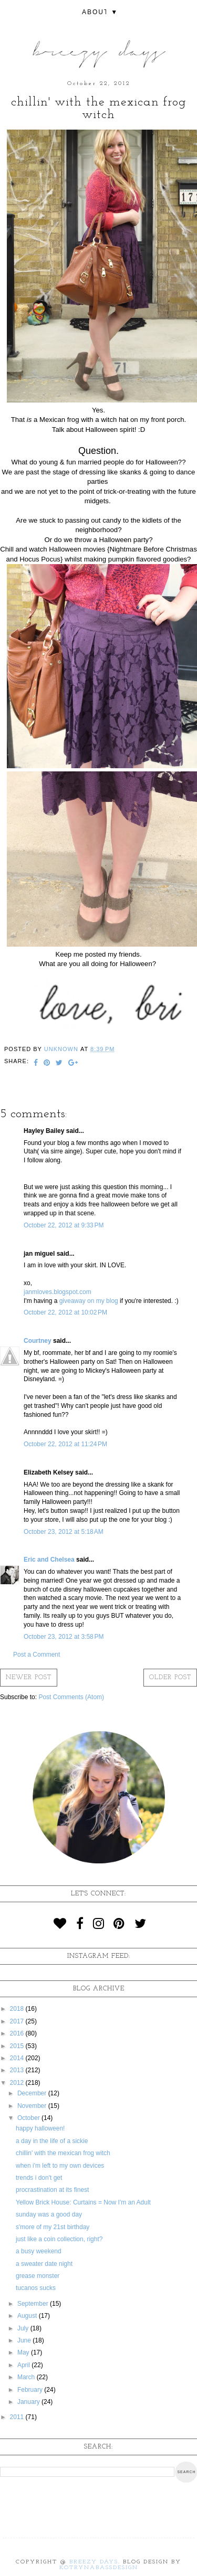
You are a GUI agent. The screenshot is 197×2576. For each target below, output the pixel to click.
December (32, 2093)
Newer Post (28, 1677)
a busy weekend (38, 2251)
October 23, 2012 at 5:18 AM (63, 1531)
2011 (18, 2417)
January (29, 2401)
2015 (18, 2046)
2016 (18, 2033)
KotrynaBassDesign (98, 2568)
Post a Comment (36, 1654)
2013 (18, 2070)
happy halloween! (40, 2128)
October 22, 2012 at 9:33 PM (63, 1225)
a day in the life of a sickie (52, 2141)
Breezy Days (93, 2562)
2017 (18, 2021)
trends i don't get (39, 2177)
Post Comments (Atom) (71, 1697)
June (25, 2340)
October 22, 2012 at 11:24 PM (65, 1444)
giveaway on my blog (88, 1301)
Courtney (37, 1340)
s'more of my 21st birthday (52, 2227)
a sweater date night (44, 2263)
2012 (18, 2082)
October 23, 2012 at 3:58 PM (63, 1636)
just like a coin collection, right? (59, 2239)
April (24, 2365)
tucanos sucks (36, 2288)
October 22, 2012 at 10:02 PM (65, 1312)
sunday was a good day (49, 2214)
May (24, 2352)
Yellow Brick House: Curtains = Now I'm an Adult (83, 2202)
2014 (18, 2058)
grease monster (37, 2276)
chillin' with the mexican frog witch (63, 2153)
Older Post (170, 1677)
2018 (18, 2008)
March (27, 2377)
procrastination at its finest (52, 2189)
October (29, 2118)
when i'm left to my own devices (60, 2165)
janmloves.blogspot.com (57, 1292)
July (23, 2328)
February (30, 2389)
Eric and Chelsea (49, 1559)
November (32, 2105)
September (33, 2303)
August (28, 2315)
